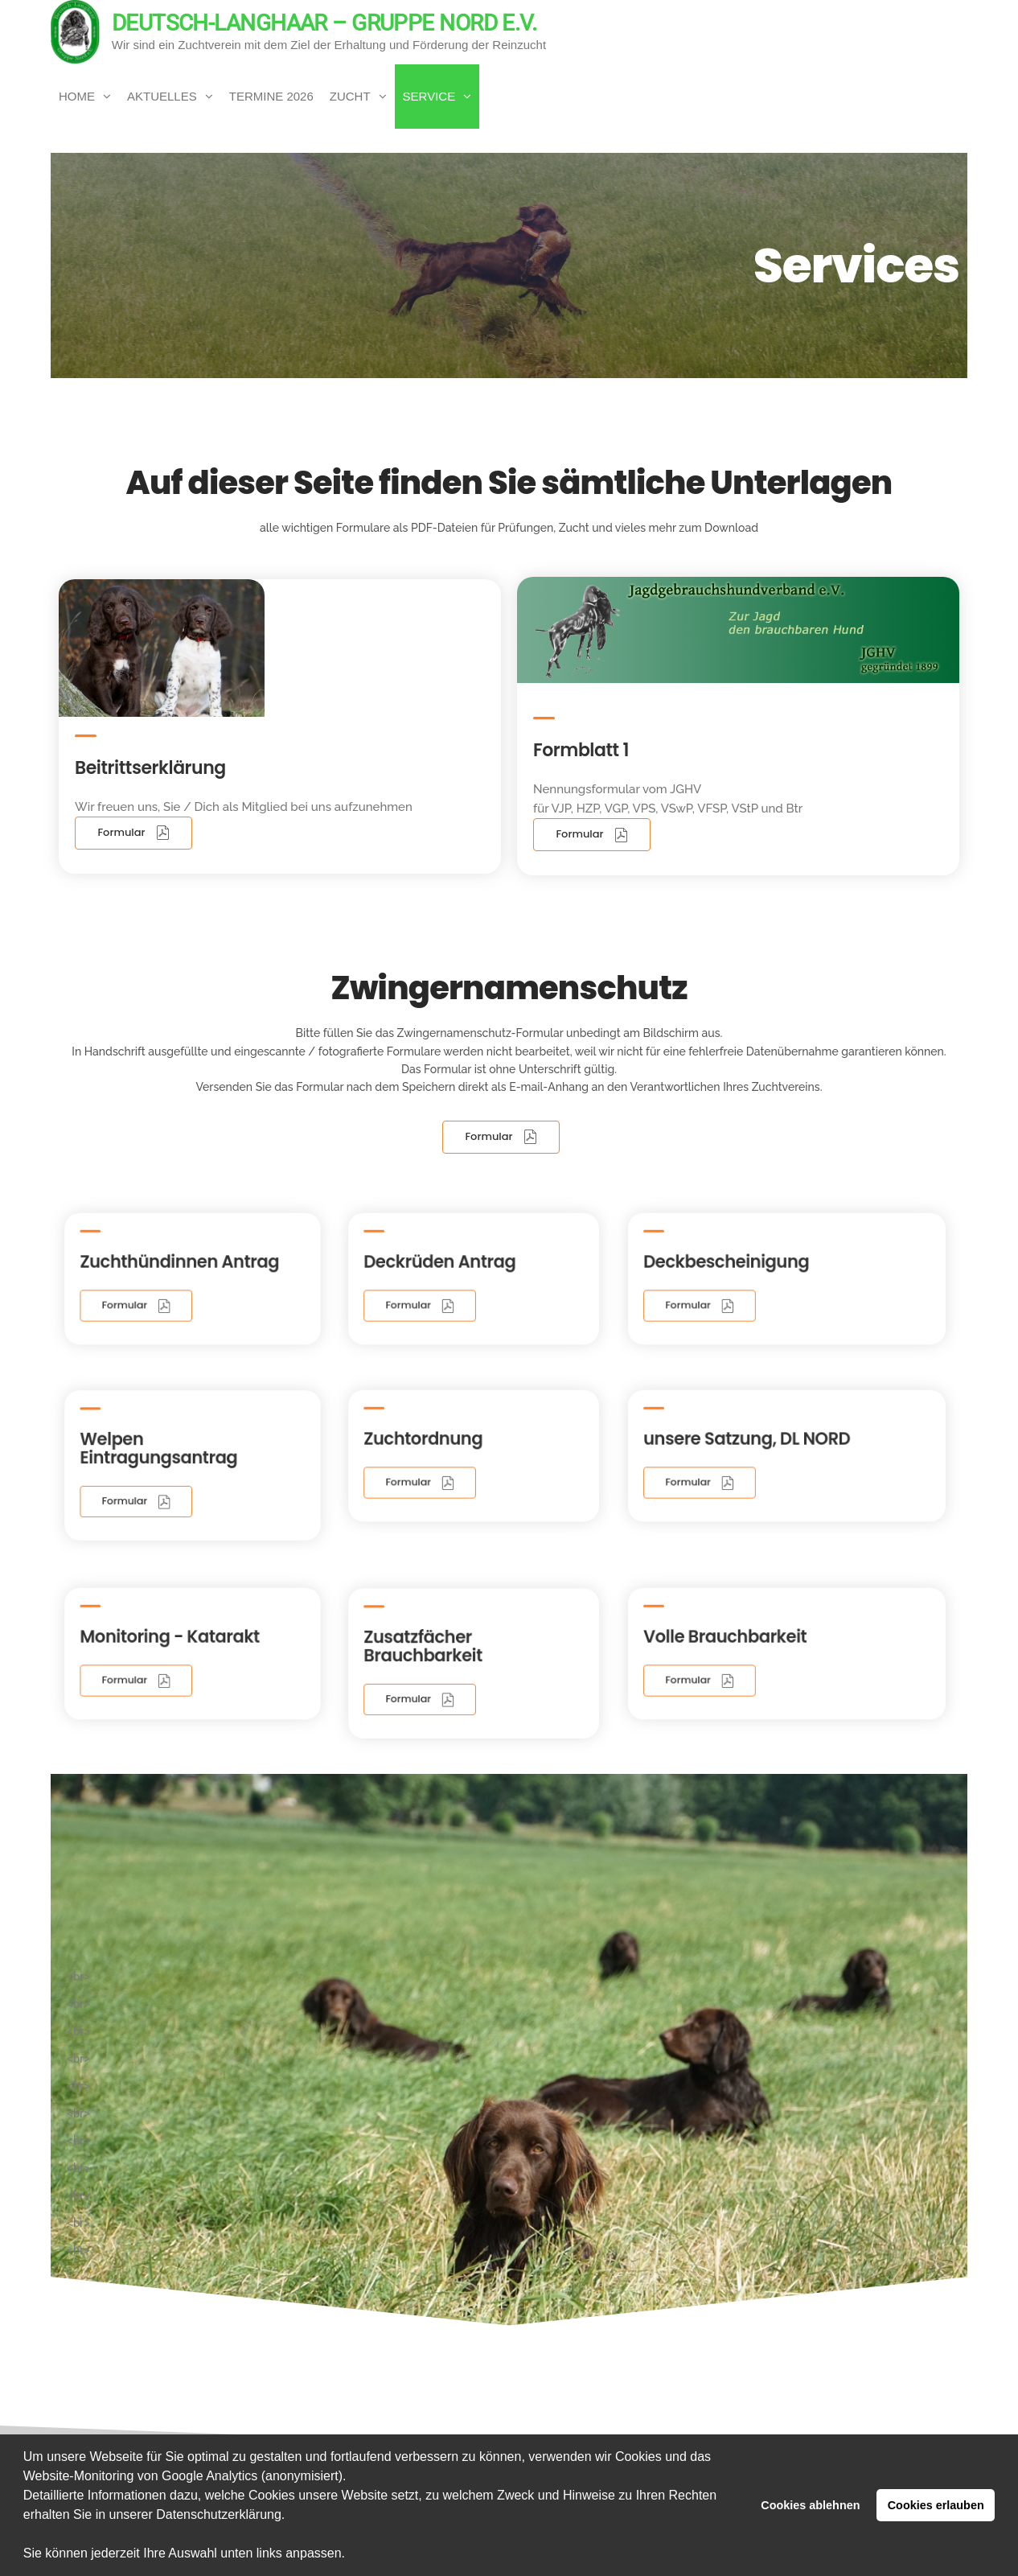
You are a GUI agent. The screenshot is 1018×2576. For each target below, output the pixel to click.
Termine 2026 (271, 96)
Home (77, 96)
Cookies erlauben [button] (936, 2505)
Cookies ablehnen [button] (810, 2505)
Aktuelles (162, 96)
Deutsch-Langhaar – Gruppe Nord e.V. (324, 23)
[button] (351, 2555)
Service (429, 96)
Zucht (350, 96)
